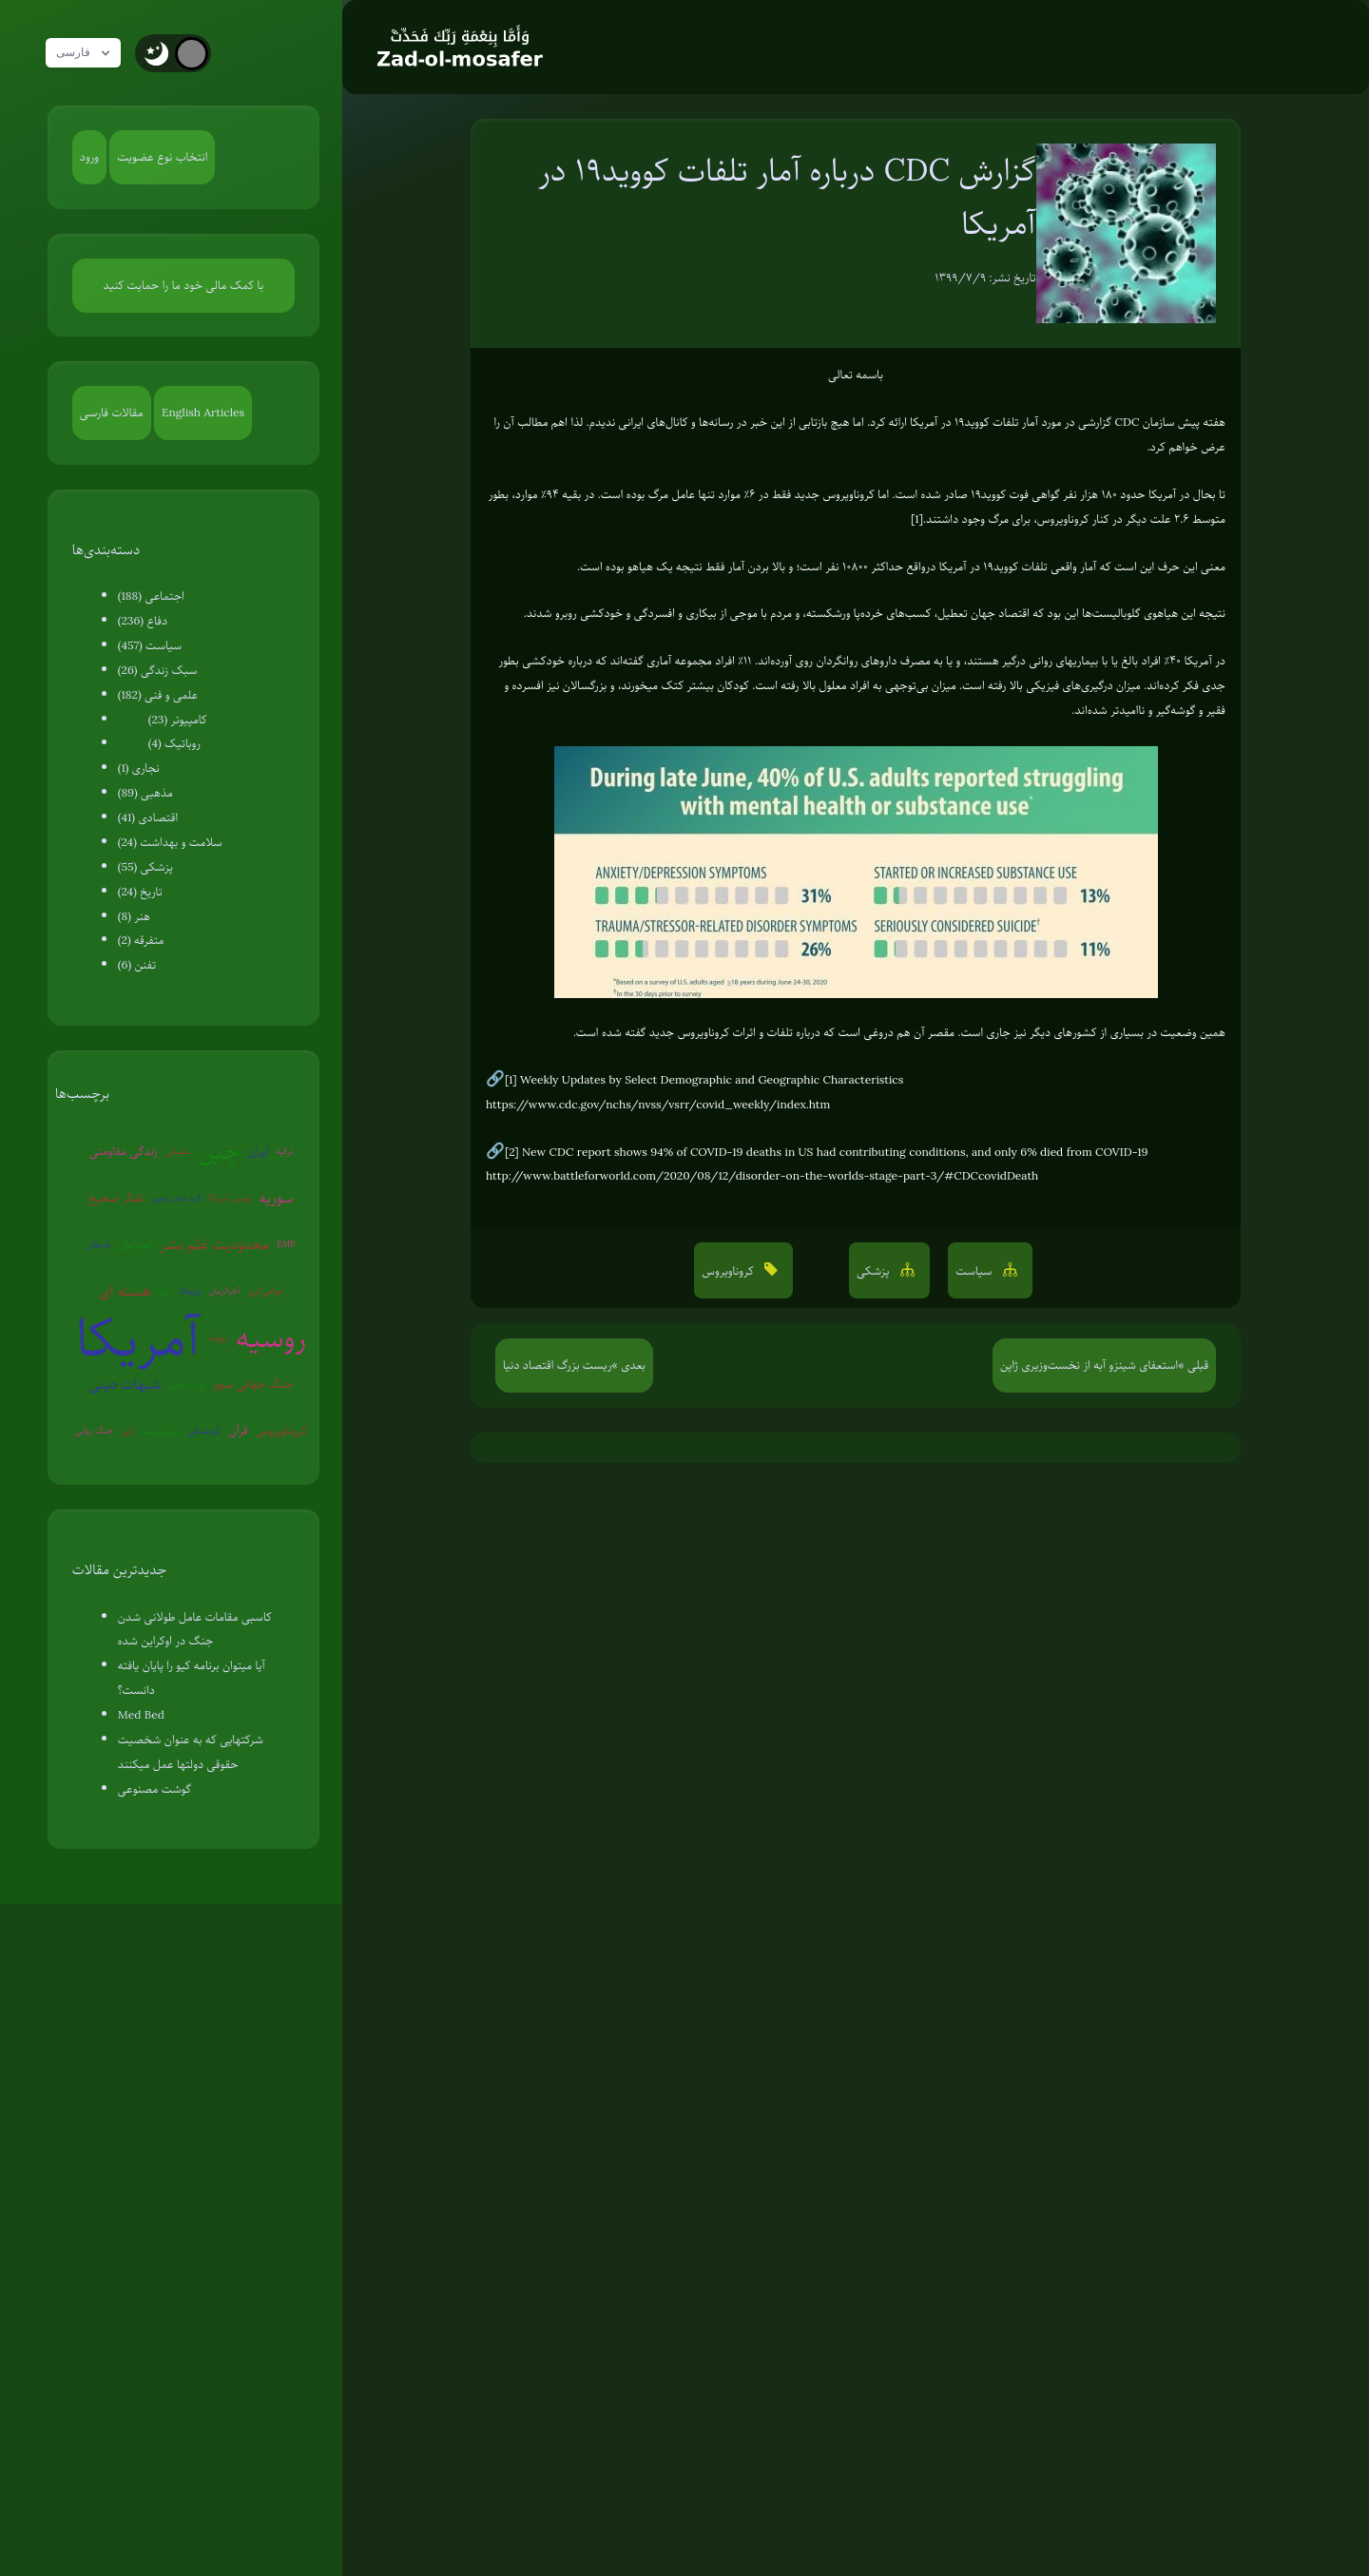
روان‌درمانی (186, 1383)
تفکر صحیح (116, 1197)
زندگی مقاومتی (123, 1151)
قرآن (237, 1430)
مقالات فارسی (112, 412)
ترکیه (284, 1151)
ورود (89, 156)
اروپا (165, 1290)
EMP (286, 1244)
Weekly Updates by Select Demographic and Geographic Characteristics (711, 1079)
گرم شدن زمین (176, 1197)
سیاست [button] (975, 1270)
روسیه (271, 1338)
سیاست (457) (150, 645)
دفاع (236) (142, 620)
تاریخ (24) (140, 891)
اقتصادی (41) (148, 817)
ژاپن (127, 1430)
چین (220, 1150)
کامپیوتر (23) (177, 719)
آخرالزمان (225, 1290)
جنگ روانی (94, 1430)
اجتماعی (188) (151, 596)
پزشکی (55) (145, 866)
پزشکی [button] (875, 1270)
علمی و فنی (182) (158, 694)
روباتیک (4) (174, 743)
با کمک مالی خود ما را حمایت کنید (184, 285)
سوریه (276, 1197)
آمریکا (138, 1338)
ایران (257, 1151)
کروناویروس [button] (729, 1270)
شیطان (98, 1244)
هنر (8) (134, 916)
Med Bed (141, 1714)
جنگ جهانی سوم (254, 1384)
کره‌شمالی (205, 1430)
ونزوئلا (190, 1290)
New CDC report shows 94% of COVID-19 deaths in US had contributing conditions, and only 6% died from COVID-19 (834, 1152)
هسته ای (124, 1291)
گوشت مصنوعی (154, 1788)
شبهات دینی (124, 1384)
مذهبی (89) (145, 792)
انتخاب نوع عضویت (162, 156)
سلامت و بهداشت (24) (170, 842)
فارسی (88, 53)
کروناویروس (281, 1430)
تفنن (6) (137, 964)
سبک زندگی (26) (158, 670)
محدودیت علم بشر (215, 1244)
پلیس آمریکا (230, 1197)
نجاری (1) (139, 768)
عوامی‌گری (265, 1290)
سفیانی (178, 1151)
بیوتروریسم (162, 1430)
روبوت (218, 1337)
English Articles (203, 412)
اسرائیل (135, 1244)
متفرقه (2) (141, 940)
